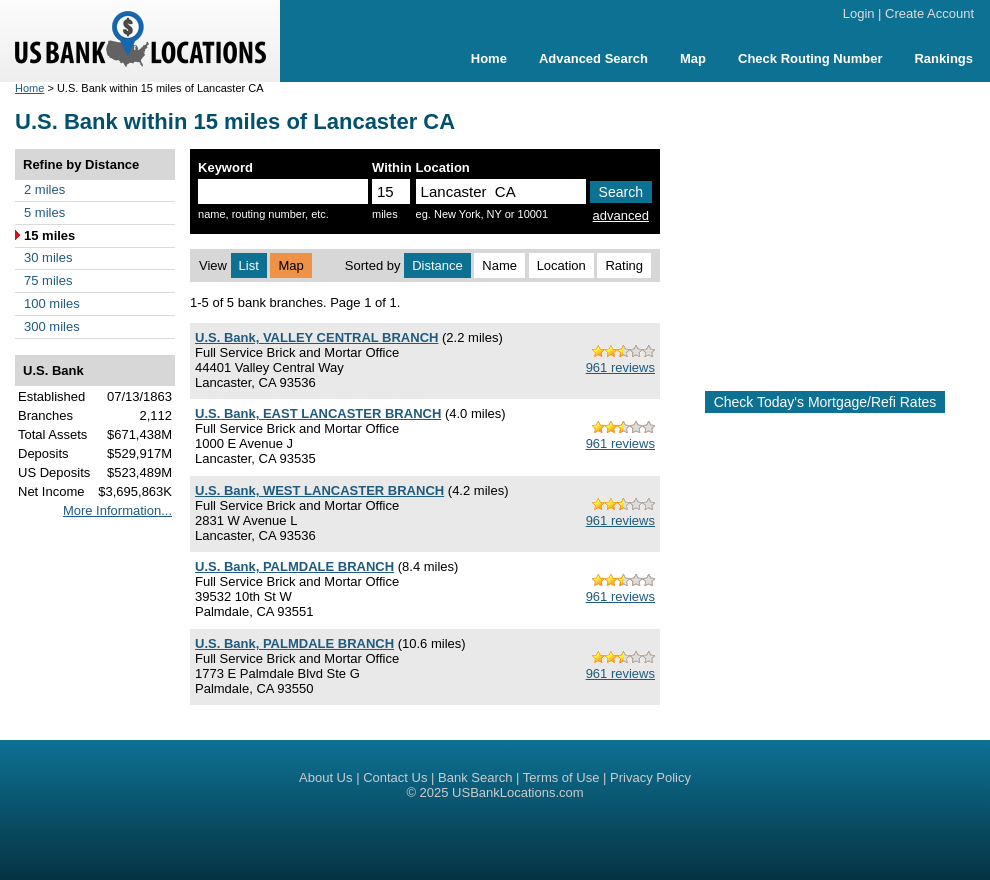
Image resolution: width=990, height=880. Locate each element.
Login (859, 13)
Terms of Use (561, 777)
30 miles (48, 257)
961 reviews (620, 367)
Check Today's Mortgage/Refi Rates (825, 402)
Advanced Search (593, 58)
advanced (621, 215)
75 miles (48, 280)
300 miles (52, 326)
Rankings (943, 58)
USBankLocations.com (518, 792)
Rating (624, 265)
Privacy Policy (650, 777)
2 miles (44, 189)
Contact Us (395, 777)
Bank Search (475, 777)
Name (499, 265)
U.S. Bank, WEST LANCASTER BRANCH (319, 490)
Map (693, 58)
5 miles (44, 212)
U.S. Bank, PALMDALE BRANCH (294, 566)
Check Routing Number (810, 58)
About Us (325, 777)
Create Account (929, 13)
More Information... (117, 510)
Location (561, 265)
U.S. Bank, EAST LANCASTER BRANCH (318, 413)
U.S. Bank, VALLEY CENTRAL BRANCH (316, 337)
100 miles (52, 303)
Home (489, 58)
